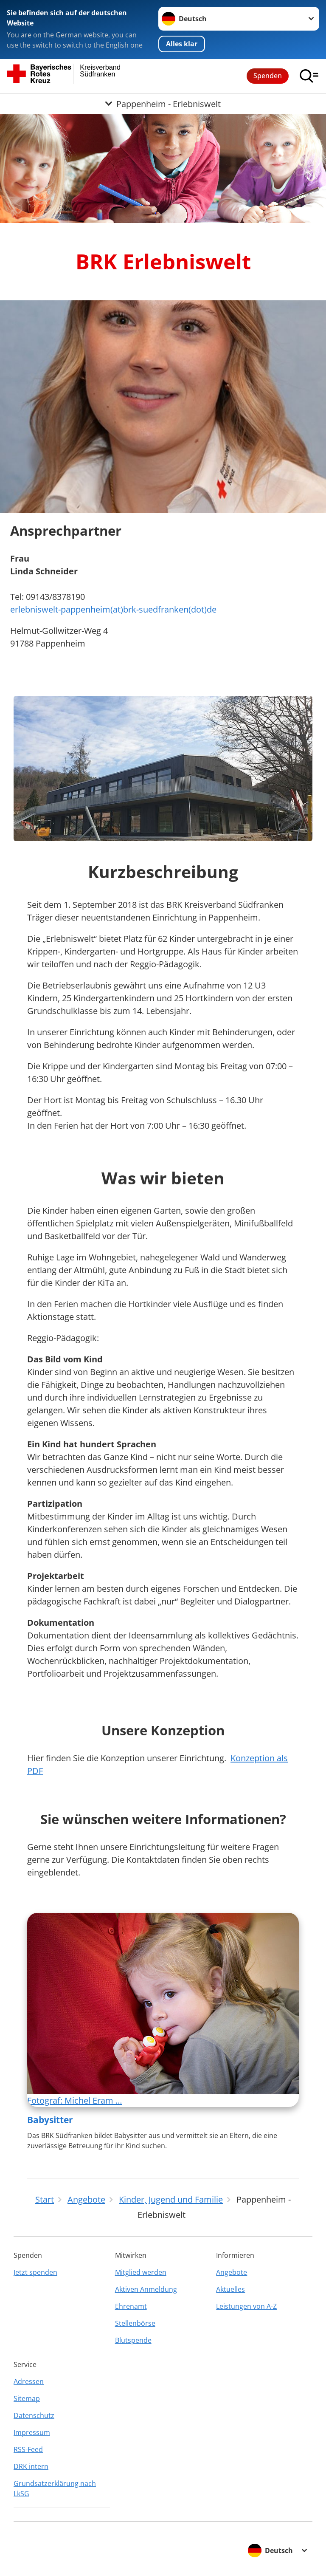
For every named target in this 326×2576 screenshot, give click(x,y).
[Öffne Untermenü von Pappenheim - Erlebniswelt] (163, 103)
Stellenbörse (135, 2323)
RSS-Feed (28, 2449)
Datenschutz (34, 2415)
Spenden (267, 75)
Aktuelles (230, 2289)
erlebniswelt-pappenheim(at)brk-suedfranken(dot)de (113, 609)
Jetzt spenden (35, 2272)
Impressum (32, 2432)
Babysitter (50, 2120)
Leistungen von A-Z (246, 2306)
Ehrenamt (131, 2306)
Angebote (231, 2272)
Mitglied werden (140, 2272)
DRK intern (31, 2466)
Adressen (29, 2381)
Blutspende (133, 2340)
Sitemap (27, 2398)
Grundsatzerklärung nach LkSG (55, 2488)
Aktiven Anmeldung (146, 2289)
